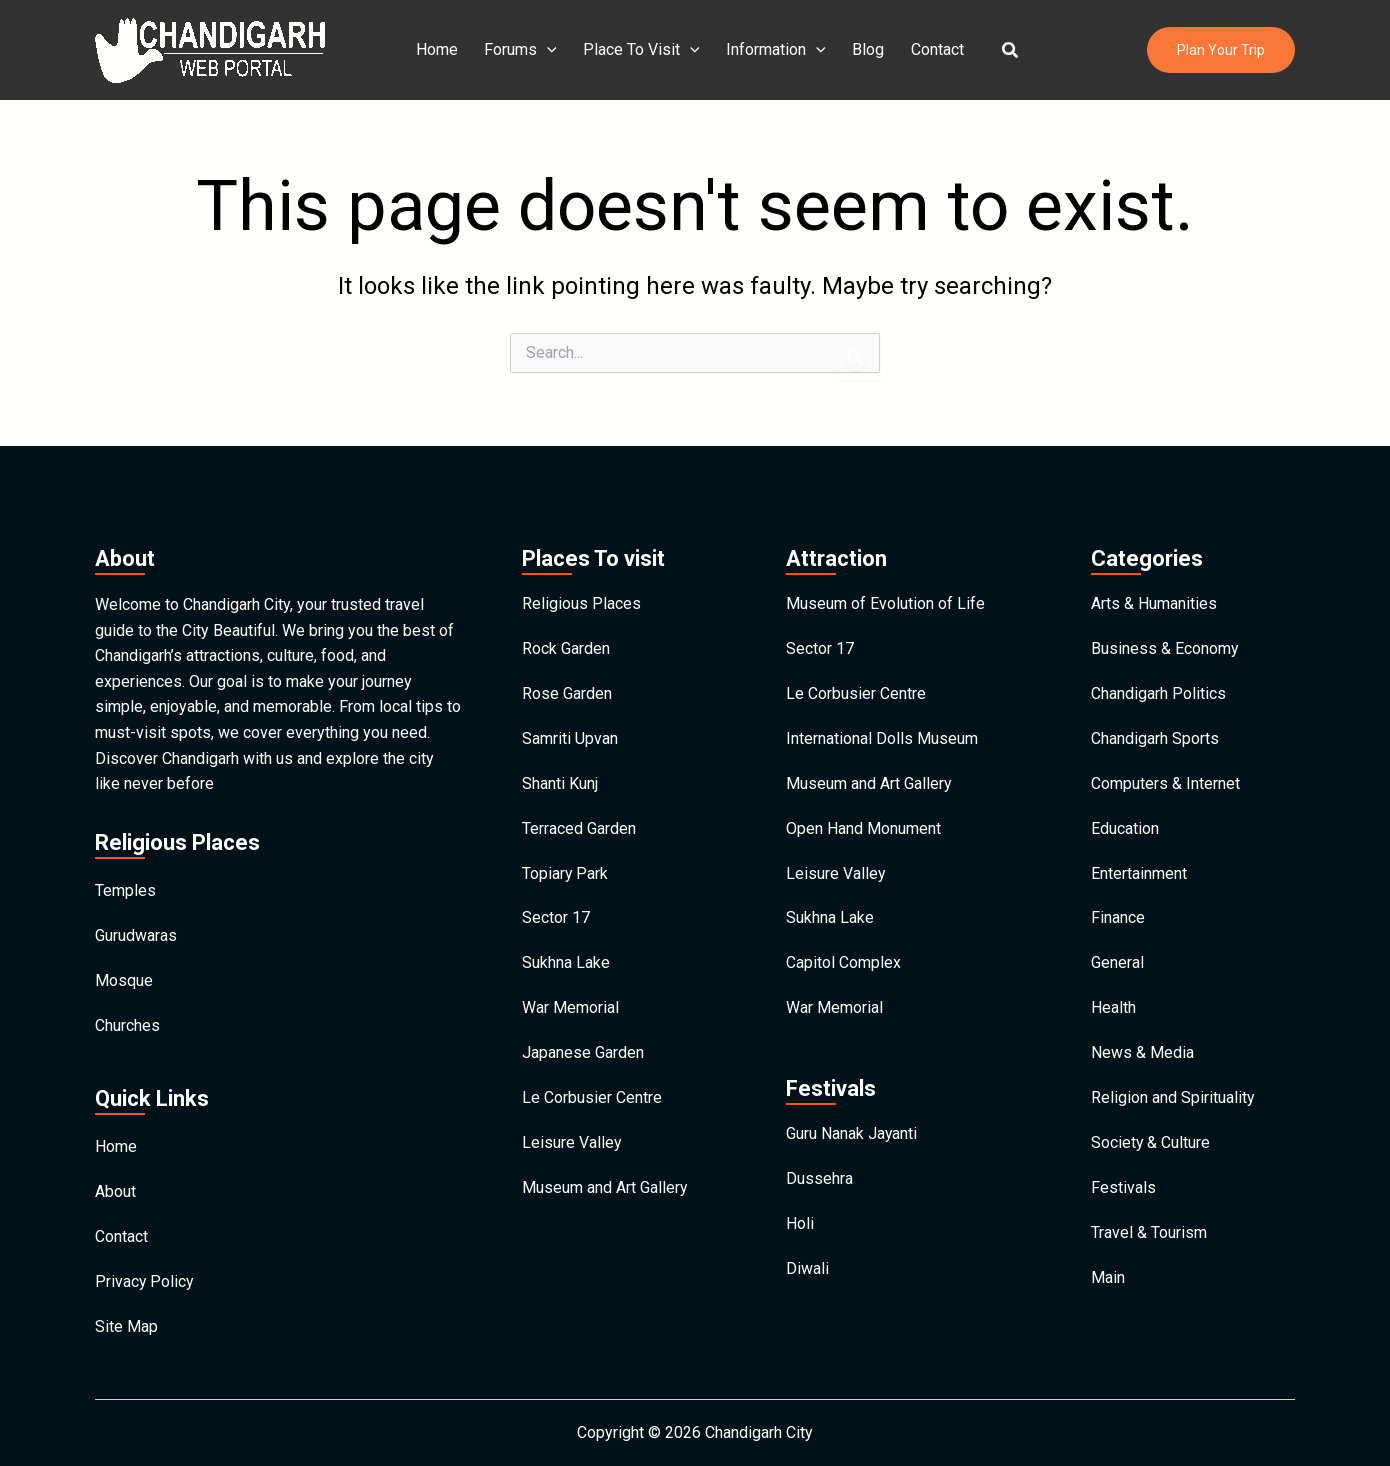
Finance (1118, 916)
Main (1108, 1284)
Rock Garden (566, 640)
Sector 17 (556, 916)
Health (1113, 1008)
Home (444, 49)
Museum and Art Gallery (605, 1192)
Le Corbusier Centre (592, 1100)
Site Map (126, 1326)
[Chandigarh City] (210, 48)
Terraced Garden (579, 824)
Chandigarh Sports (1155, 732)
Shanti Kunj (560, 778)
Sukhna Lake (566, 962)
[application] (552, 50)
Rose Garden (567, 686)
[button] (1004, 50)
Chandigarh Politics (1158, 686)
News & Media (1142, 1054)
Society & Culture (1151, 1146)
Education (1125, 824)
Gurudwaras (136, 927)
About (115, 1188)
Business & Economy (1165, 640)
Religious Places (581, 594)
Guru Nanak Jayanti (852, 1135)
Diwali (807, 1273)
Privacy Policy (145, 1280)
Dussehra (819, 1181)
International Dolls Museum (882, 732)
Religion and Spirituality (1173, 1100)
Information (776, 50)
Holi (800, 1227)
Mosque (124, 973)
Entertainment (1139, 870)
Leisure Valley (572, 1146)
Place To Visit (644, 50)
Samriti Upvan (570, 732)
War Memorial (570, 1008)
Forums (525, 50)
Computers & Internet (1165, 778)
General (1117, 962)
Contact (932, 49)
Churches (127, 1019)
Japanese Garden (583, 1054)
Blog (866, 49)
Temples (125, 881)
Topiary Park (565, 870)
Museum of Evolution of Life (885, 594)
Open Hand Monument (863, 824)
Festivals (1123, 1192)
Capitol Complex (843, 962)
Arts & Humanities (1154, 594)
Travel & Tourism (1149, 1238)
